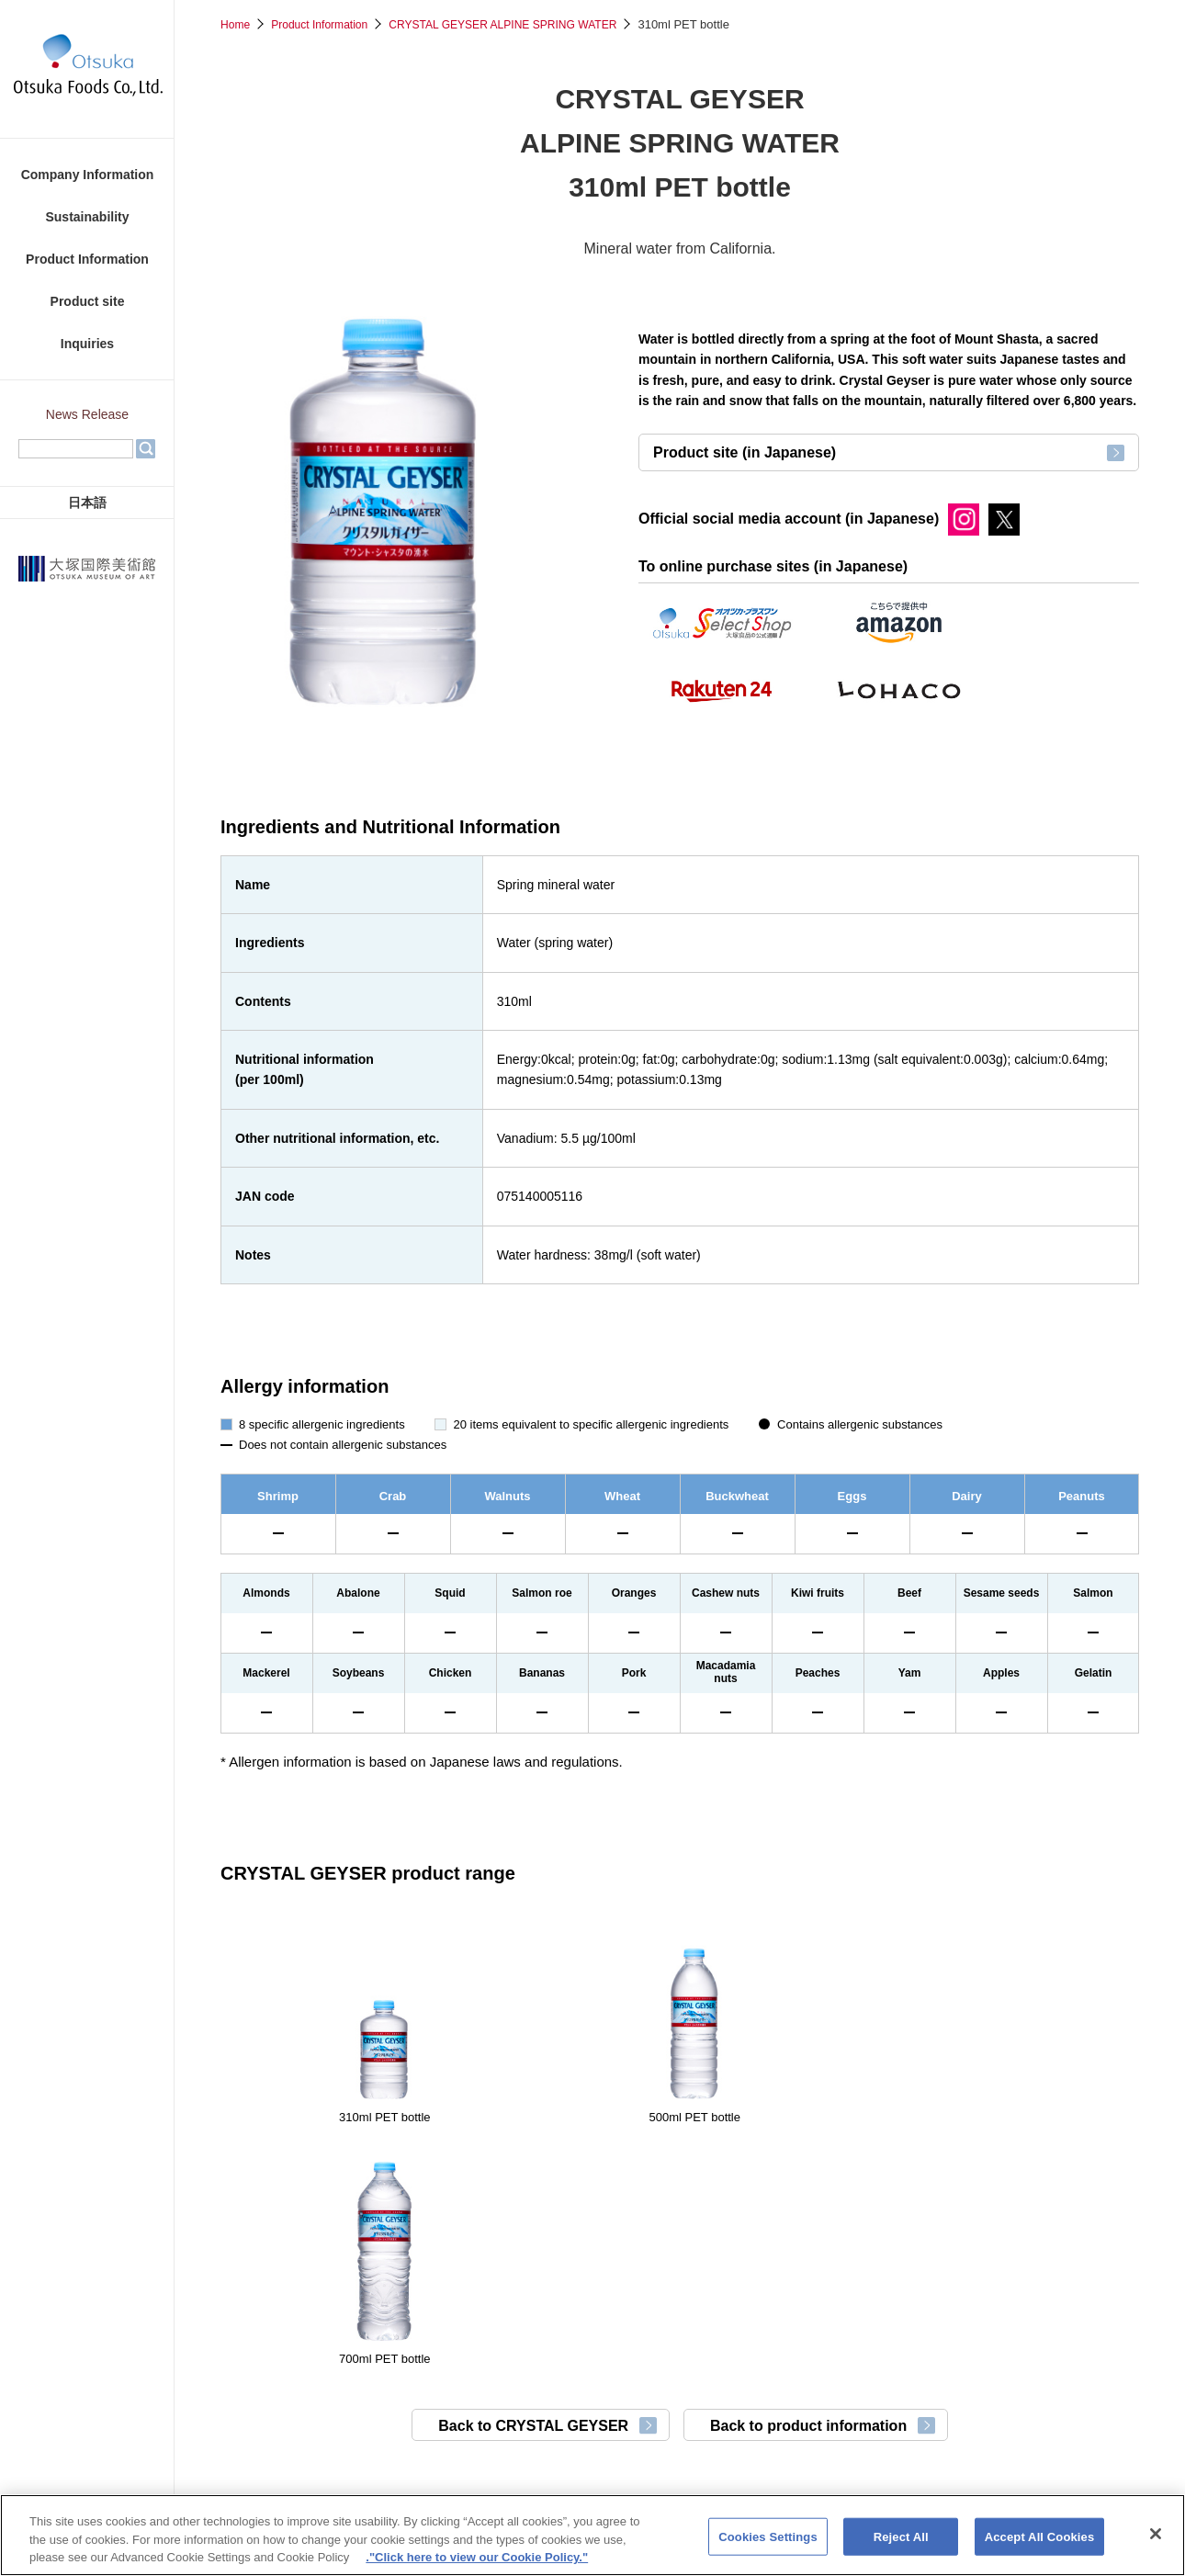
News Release (87, 414)
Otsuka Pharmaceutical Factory (625, 2464)
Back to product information (827, 2186)
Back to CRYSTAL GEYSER (506, 2186)
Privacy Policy (520, 2339)
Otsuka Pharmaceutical (436, 2464)
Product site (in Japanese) (744, 466)
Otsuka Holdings (291, 2464)
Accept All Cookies (1040, 2547)
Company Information (87, 174)
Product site (88, 301)
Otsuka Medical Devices (680, 2487)
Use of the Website (750, 2339)
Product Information (87, 259)
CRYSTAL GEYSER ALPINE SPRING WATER (522, 24)
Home (236, 24)
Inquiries (87, 343)
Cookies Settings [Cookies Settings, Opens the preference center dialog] (768, 2547)
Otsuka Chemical (1066, 2464)
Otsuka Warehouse (930, 2464)
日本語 (87, 502)
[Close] (1155, 2544)
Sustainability (87, 216)
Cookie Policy (630, 2339)
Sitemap (855, 2339)
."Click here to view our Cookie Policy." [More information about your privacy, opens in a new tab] (477, 2568)
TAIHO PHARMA (795, 2464)
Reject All (901, 2547)
